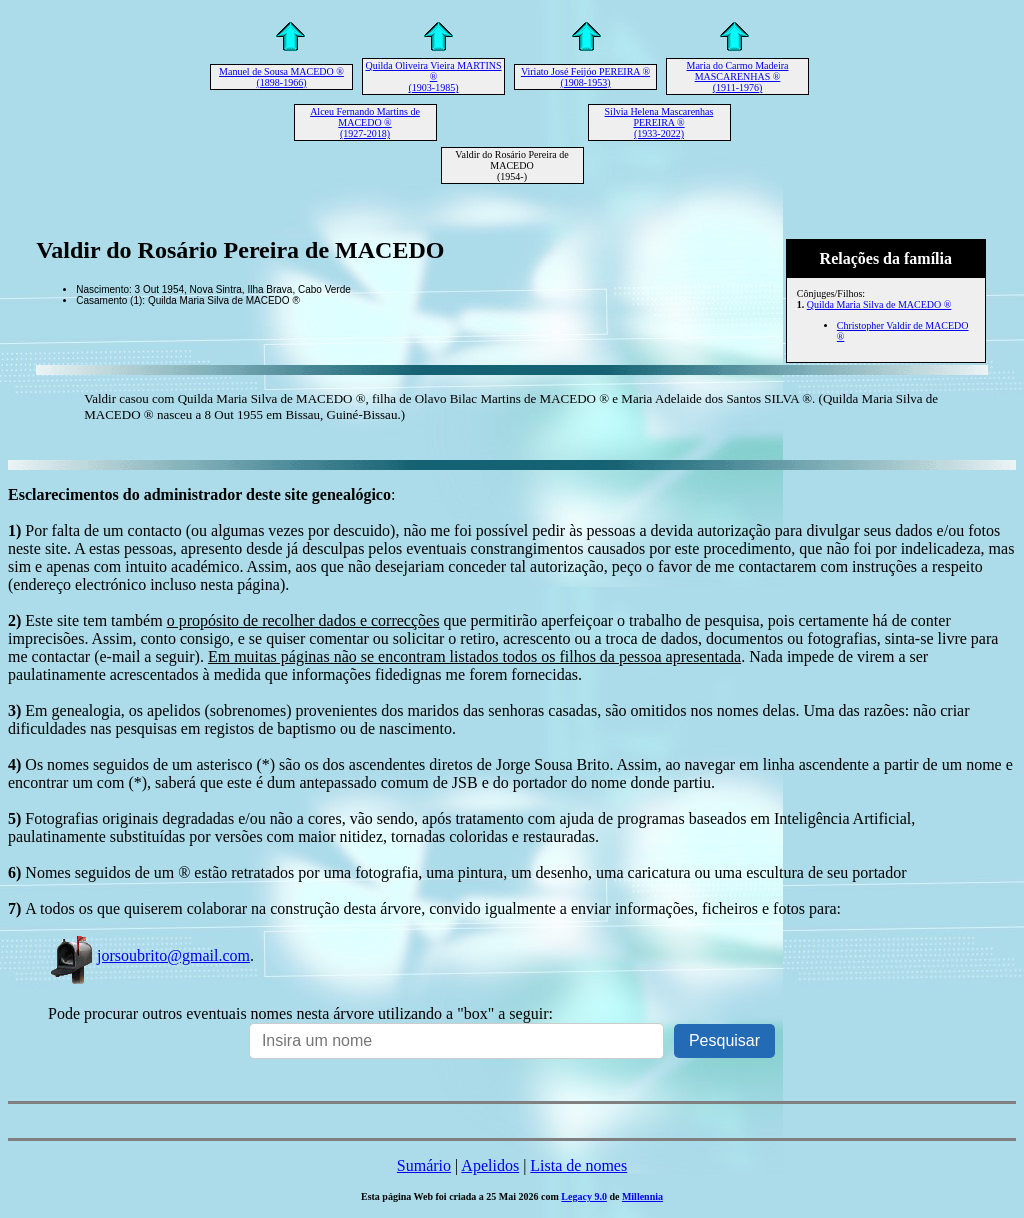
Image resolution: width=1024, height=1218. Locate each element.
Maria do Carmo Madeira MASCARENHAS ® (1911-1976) (738, 76)
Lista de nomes (578, 1165)
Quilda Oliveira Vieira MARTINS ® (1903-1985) (433, 76)
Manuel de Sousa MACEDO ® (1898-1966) (281, 77)
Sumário (424, 1165)
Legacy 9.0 (584, 1196)
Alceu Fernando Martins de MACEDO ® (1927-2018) (365, 122)
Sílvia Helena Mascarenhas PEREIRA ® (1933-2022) (659, 122)
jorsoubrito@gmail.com (149, 955)
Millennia (642, 1196)
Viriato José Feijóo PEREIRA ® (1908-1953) (585, 77)
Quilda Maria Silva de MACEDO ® (879, 304)
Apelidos (490, 1165)
